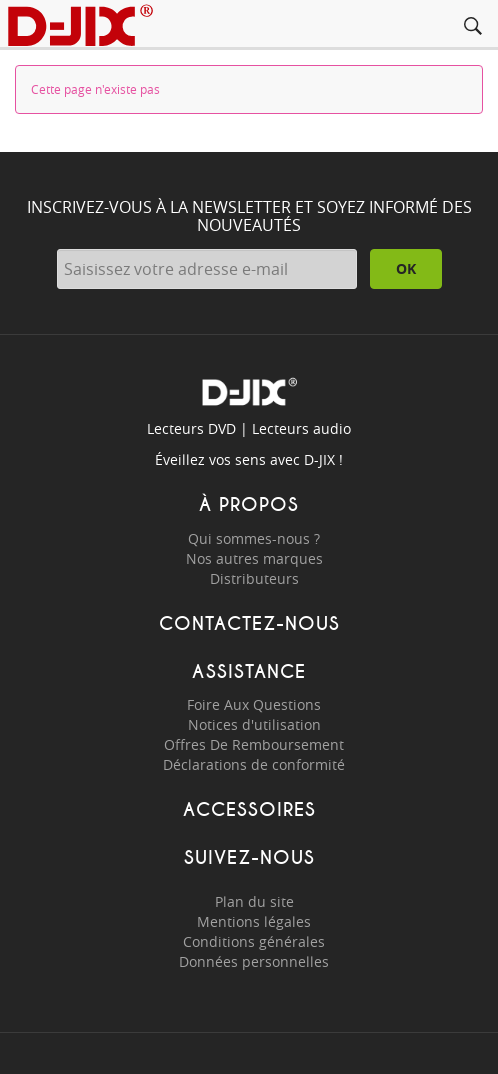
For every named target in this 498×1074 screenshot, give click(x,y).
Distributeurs (254, 578)
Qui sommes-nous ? (254, 538)
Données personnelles (254, 961)
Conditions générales (254, 941)
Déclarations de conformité (254, 764)
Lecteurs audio (301, 428)
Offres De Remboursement (254, 744)
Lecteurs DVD (191, 428)
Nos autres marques (254, 558)
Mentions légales (254, 921)
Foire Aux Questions (254, 704)
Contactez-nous (249, 623)
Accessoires (249, 809)
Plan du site (254, 901)
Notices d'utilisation (254, 724)
